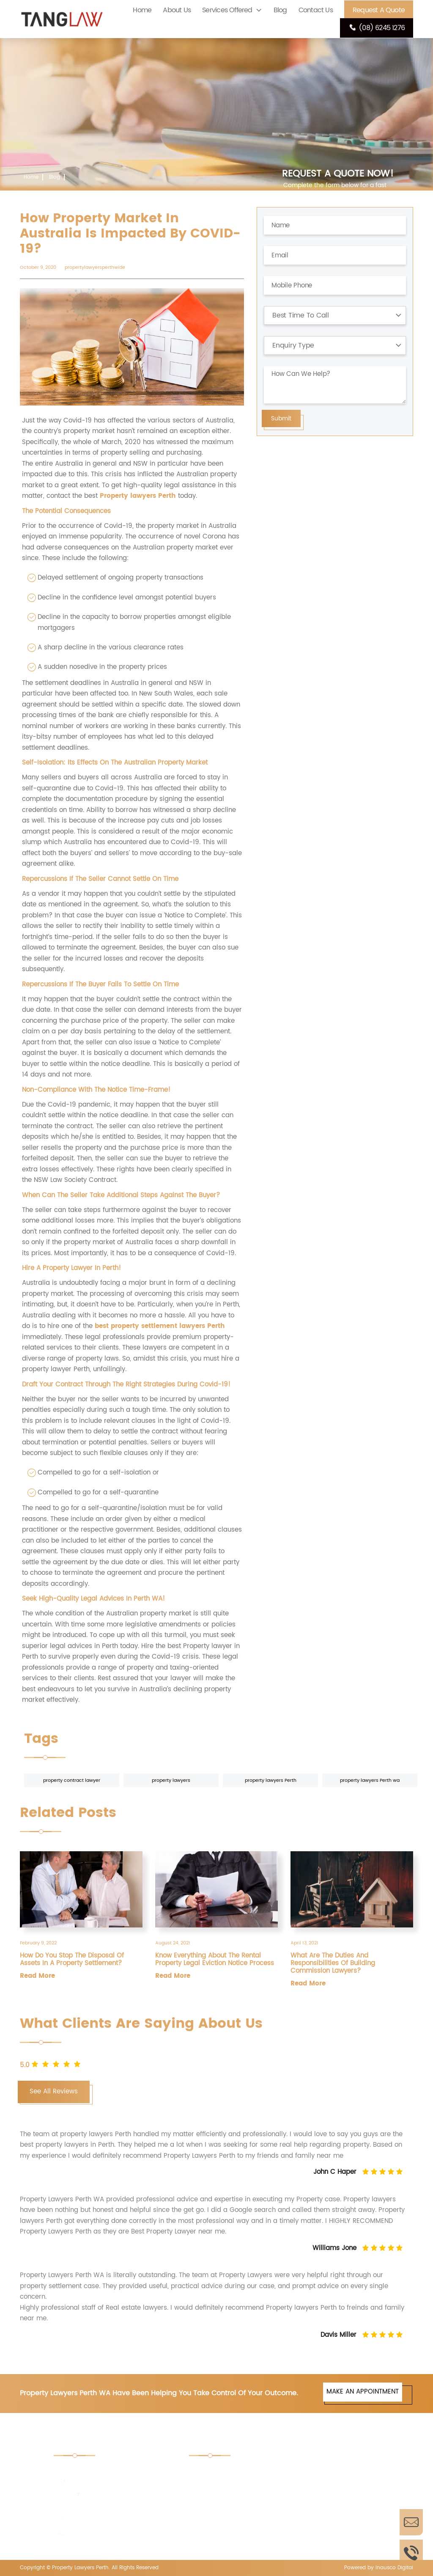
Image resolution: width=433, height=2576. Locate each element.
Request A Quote (379, 10)
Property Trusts (222, 2496)
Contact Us (316, 10)
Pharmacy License (227, 2529)
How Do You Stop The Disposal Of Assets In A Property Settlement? (72, 1959)
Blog (280, 10)
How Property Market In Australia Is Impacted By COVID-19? (98, 193)
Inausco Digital (394, 2568)
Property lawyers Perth (138, 496)
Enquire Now (411, 2522)
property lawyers (171, 1780)
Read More (37, 1976)
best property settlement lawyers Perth (160, 1326)
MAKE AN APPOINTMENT (362, 2391)
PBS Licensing (323, 2529)
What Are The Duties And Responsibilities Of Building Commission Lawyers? (332, 1963)
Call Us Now (411, 2553)
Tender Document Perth (236, 2472)
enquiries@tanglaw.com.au (110, 2533)
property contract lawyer (71, 1780)
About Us (177, 10)
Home (142, 10)
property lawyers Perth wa (370, 1780)
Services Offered (227, 10)
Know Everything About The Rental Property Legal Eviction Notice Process (214, 1959)
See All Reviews (54, 2091)
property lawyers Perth (270, 1780)
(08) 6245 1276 (376, 27)
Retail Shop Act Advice (336, 2472)
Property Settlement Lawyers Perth (333, 2501)
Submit (281, 418)
